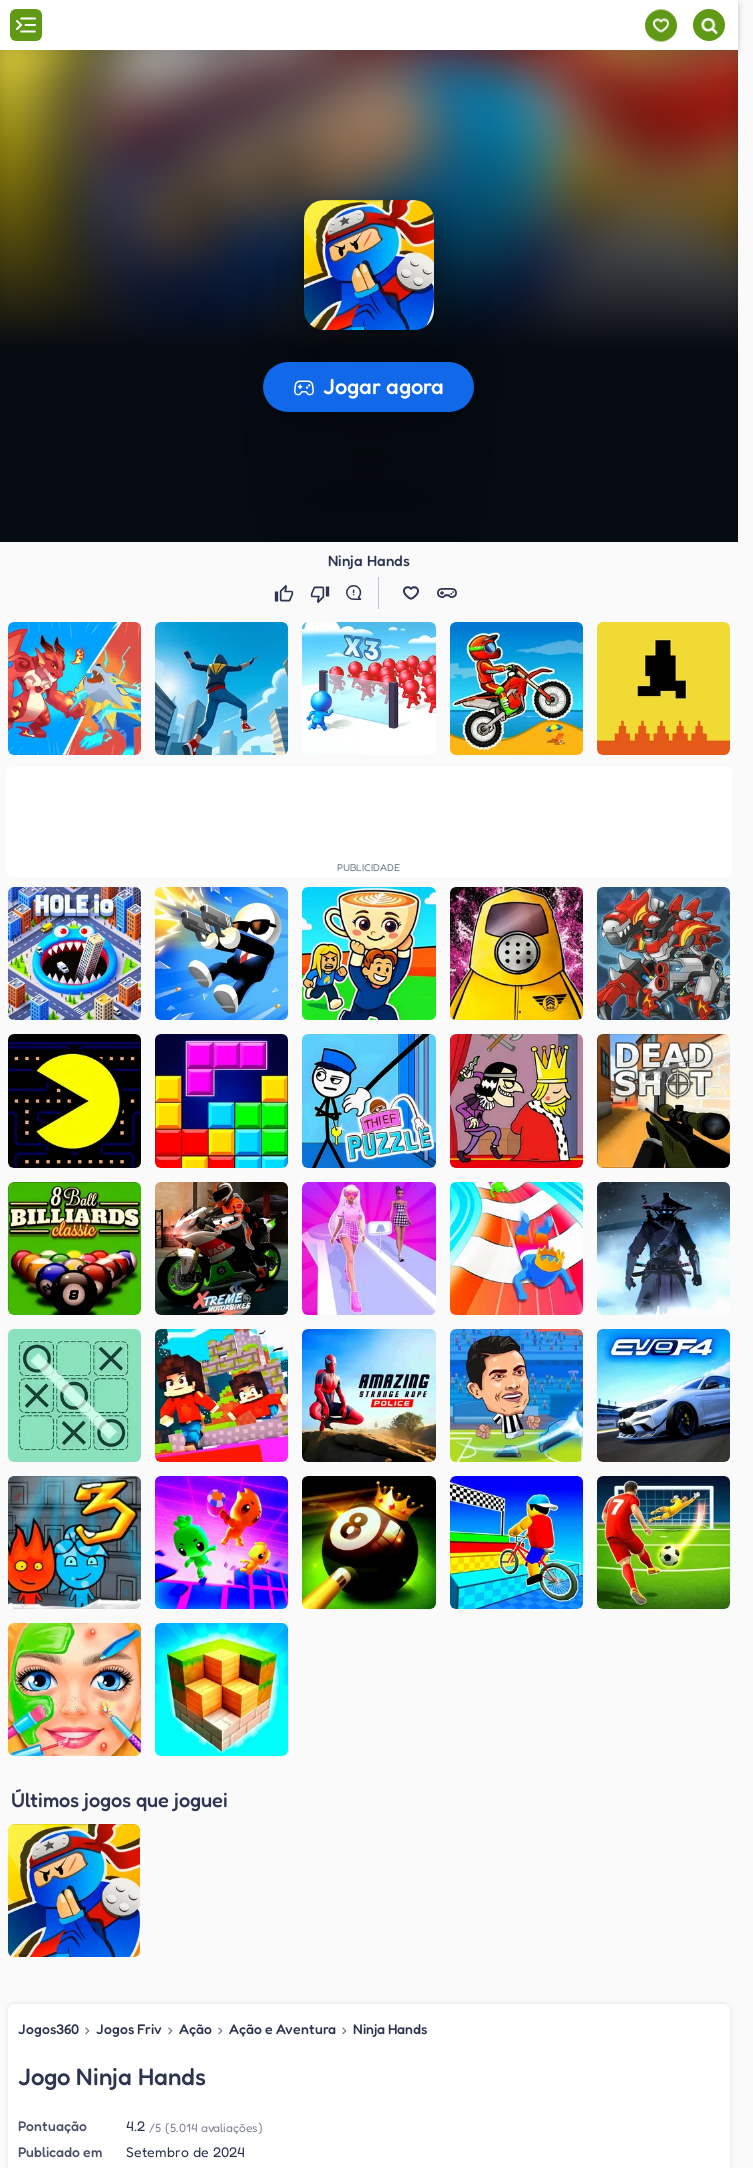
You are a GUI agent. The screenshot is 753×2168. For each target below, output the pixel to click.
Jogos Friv (129, 1832)
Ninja (439, 2024)
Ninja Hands (390, 1832)
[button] (369, 265)
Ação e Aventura (282, 1832)
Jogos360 (48, 1832)
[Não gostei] (322, 593)
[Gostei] (286, 593)
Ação (195, 1832)
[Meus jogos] (660, 25)
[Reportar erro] (358, 593)
